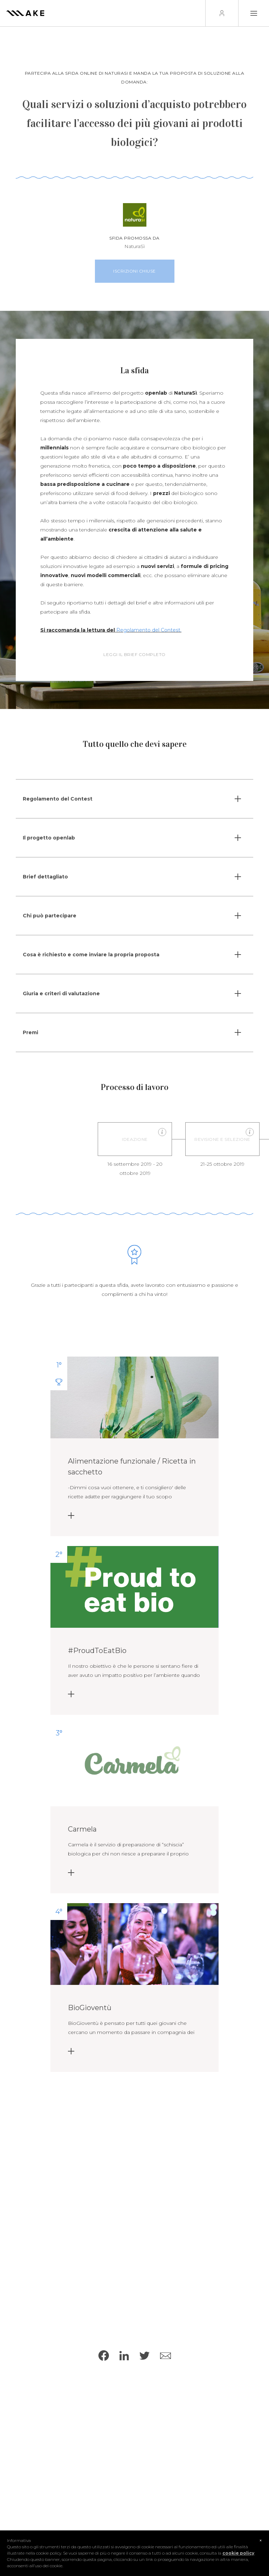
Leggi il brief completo (134, 658)
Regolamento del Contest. (148, 632)
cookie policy (238, 2553)
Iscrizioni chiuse (136, 271)
